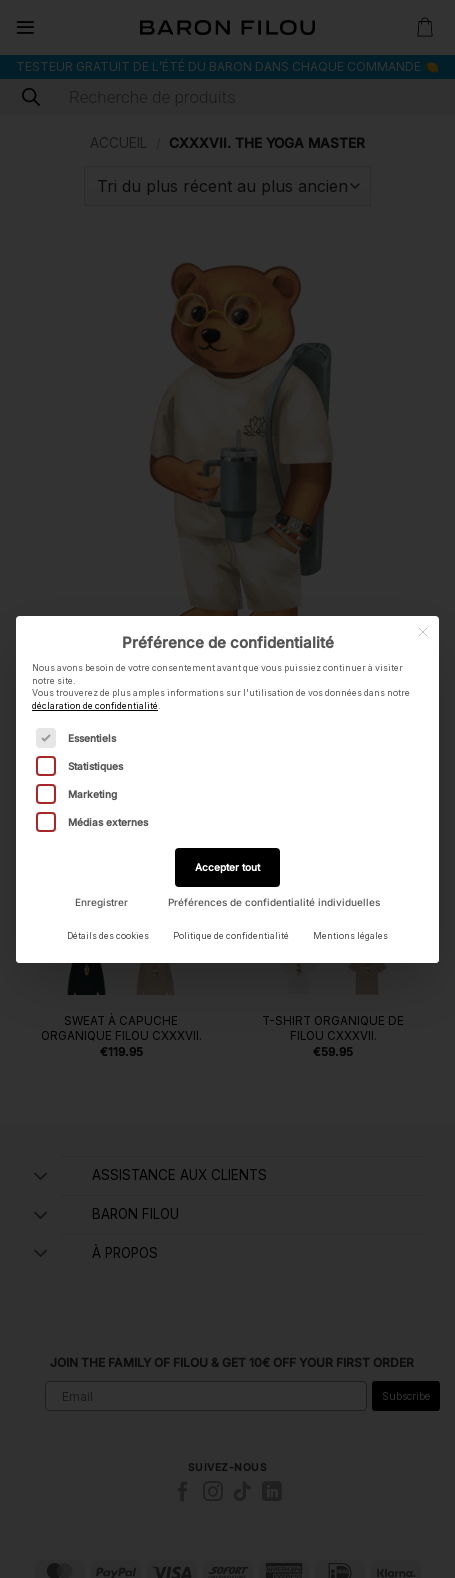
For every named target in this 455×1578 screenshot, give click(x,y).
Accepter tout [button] (227, 867)
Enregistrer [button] (101, 902)
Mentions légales (350, 936)
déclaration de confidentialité (95, 706)
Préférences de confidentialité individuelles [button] (274, 902)
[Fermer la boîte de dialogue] (423, 632)
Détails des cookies (108, 936)
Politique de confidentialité (231, 936)
